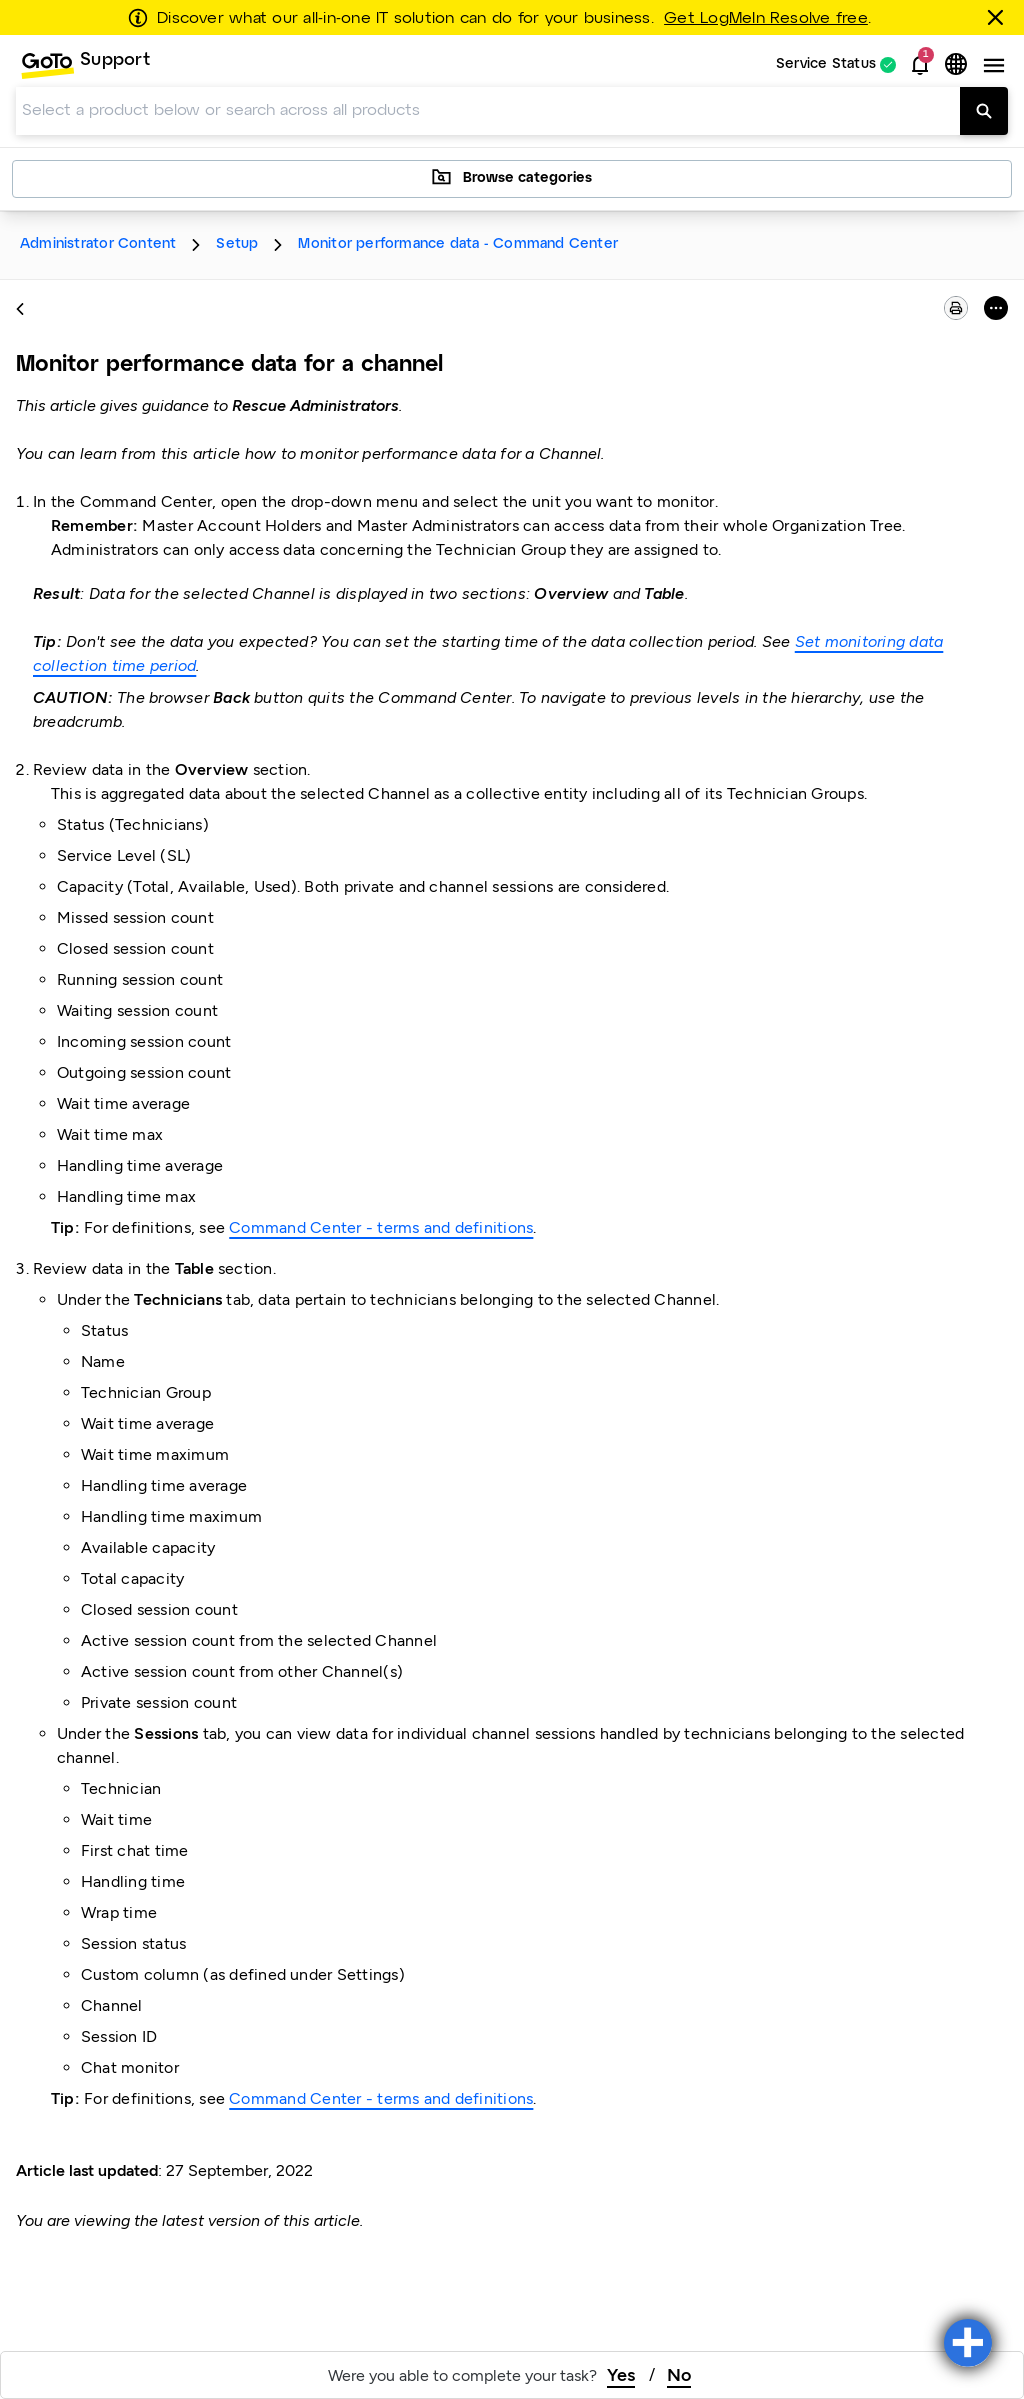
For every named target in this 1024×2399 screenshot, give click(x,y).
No (679, 2375)
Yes (621, 2375)
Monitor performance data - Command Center (458, 244)
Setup (237, 244)
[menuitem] (85, 65)
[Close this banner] (999, 17)
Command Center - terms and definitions (381, 1227)
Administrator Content (98, 244)
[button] (920, 65)
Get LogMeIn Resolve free (766, 19)
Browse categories (512, 177)
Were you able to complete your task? (462, 2375)
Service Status (826, 65)
